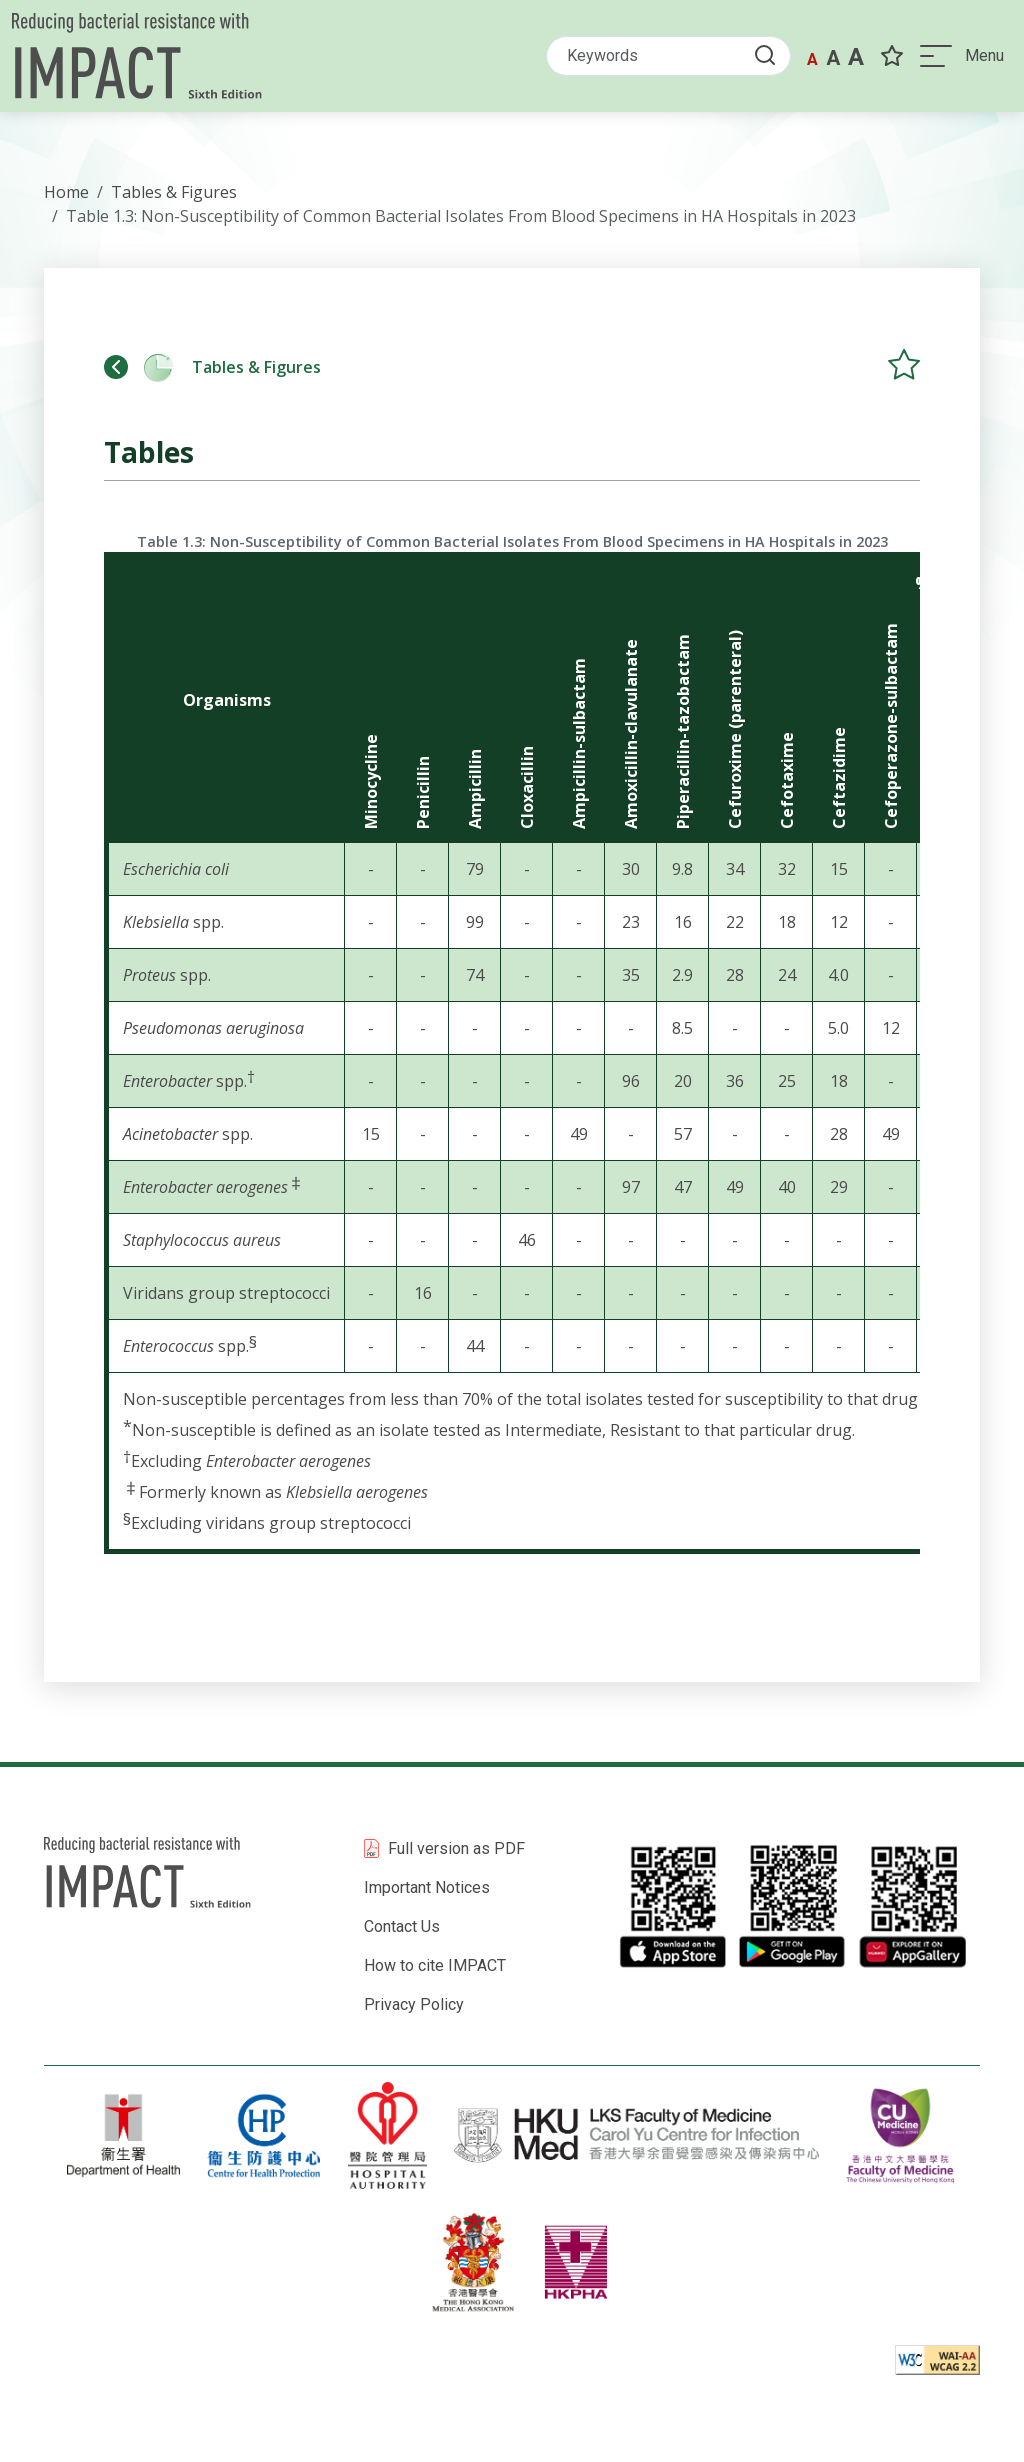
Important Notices (427, 1887)
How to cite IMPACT (435, 1965)
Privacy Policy (414, 2004)
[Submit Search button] (766, 56)
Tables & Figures (212, 367)
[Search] (663, 58)
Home (66, 192)
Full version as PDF (456, 1848)
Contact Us (402, 1926)
